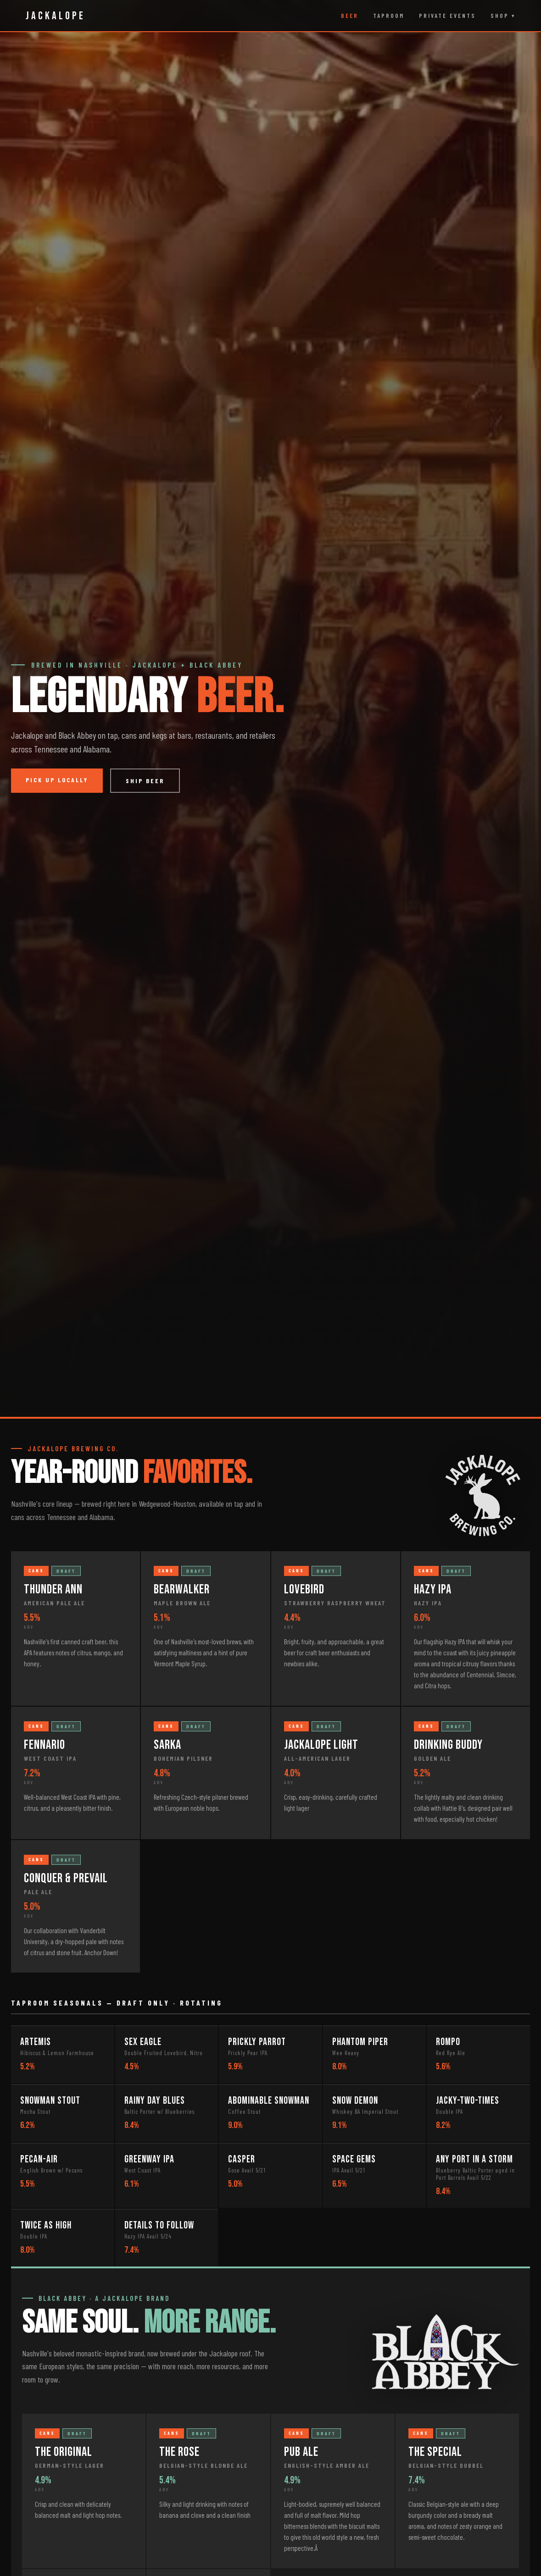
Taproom (388, 15)
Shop (500, 15)
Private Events (447, 15)
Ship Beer (145, 781)
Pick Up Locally (57, 780)
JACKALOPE (55, 15)
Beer (349, 15)
